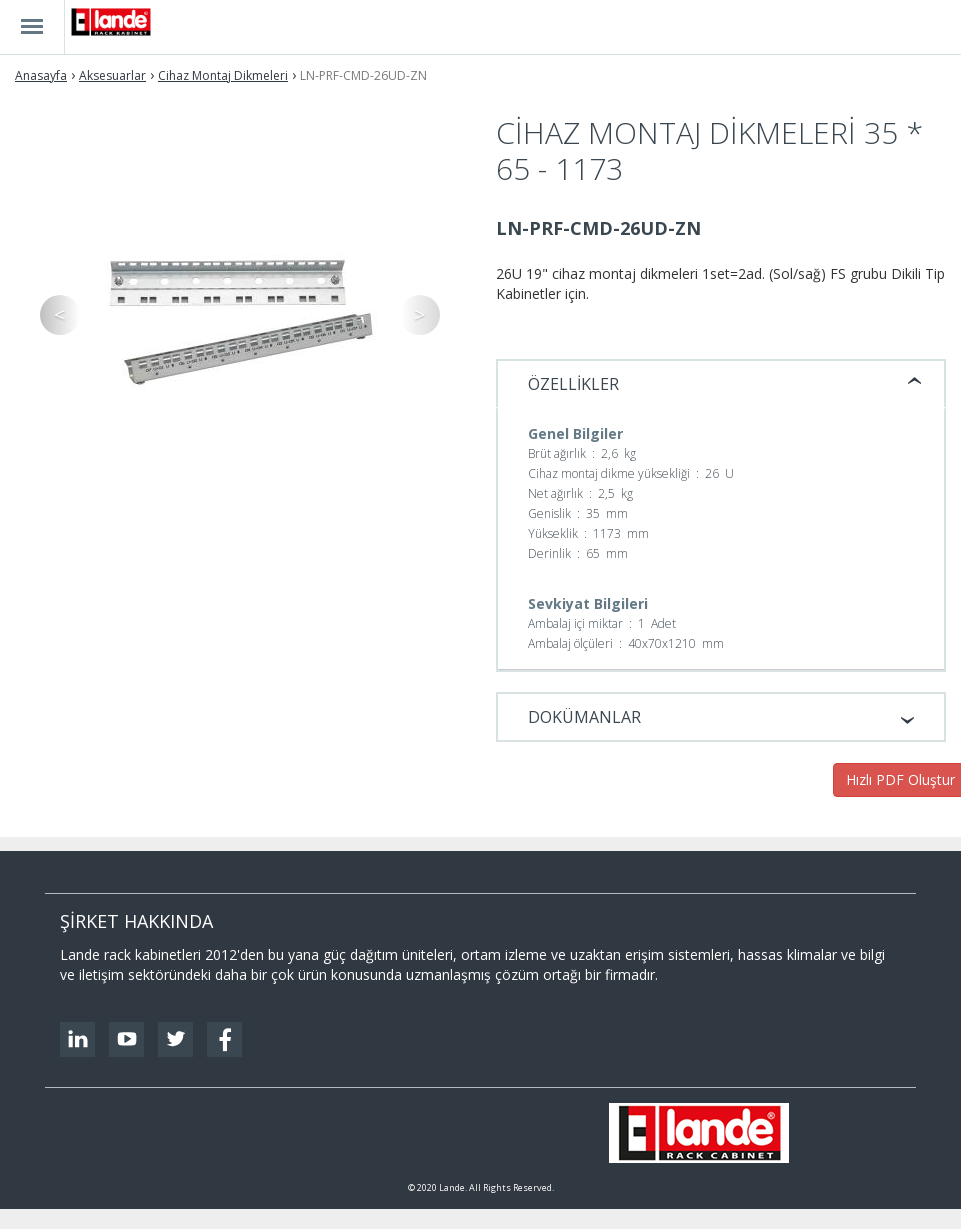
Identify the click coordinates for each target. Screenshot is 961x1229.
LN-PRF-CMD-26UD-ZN (363, 75)
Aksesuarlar (112, 75)
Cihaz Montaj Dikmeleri (223, 75)
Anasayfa (41, 75)
